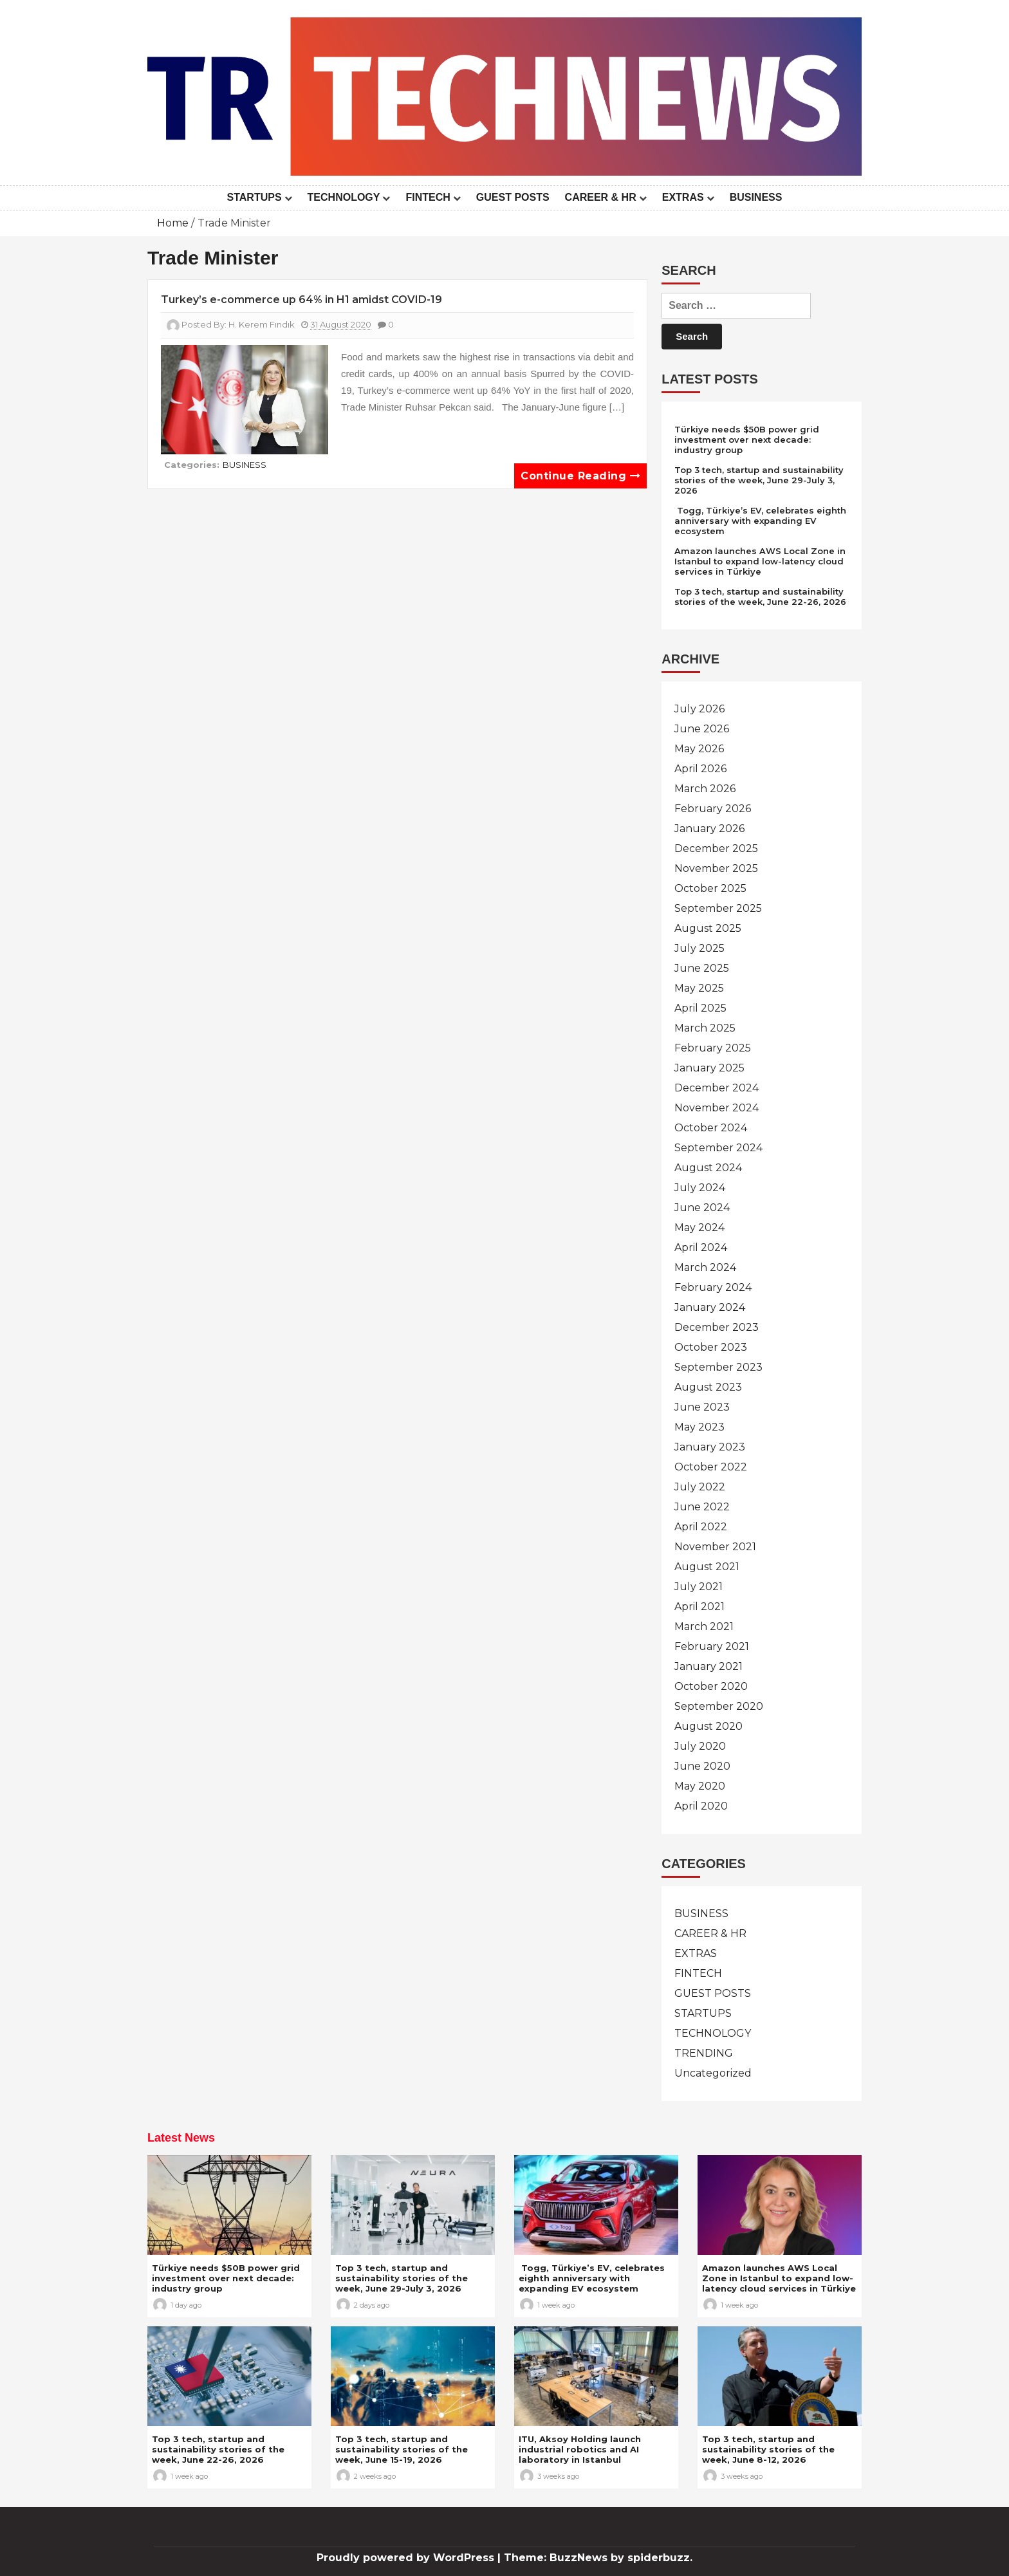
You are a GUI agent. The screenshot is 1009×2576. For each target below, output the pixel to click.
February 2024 (713, 1287)
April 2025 (700, 1008)
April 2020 (701, 1806)
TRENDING (703, 2053)
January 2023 (709, 1447)
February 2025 (712, 1048)
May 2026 (699, 749)
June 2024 (702, 1207)
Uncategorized (713, 2073)
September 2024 (718, 1148)
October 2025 (710, 888)
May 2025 (699, 988)
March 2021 (704, 1626)
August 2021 (706, 1567)
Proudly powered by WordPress (407, 2558)
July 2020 (700, 1746)
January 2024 (709, 1307)
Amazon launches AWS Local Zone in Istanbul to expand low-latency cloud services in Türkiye (760, 561)
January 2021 (708, 1666)
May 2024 (699, 1227)
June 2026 (701, 729)
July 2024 (699, 1187)
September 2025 (718, 908)
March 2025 (705, 1028)
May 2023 (699, 1427)
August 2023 (708, 1387)
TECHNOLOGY (344, 197)
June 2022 (702, 1507)
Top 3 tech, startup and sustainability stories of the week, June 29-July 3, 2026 (759, 480)
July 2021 (698, 1586)
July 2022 (699, 1487)
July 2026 (699, 709)
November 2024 (716, 1108)
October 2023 (710, 1347)
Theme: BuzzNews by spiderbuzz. (598, 2558)
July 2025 (699, 948)
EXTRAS (683, 197)
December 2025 (716, 848)
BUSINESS (756, 197)
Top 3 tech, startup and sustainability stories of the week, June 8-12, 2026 (768, 2449)
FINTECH (427, 197)
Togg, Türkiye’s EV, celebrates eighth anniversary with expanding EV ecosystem (760, 520)
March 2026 (705, 789)
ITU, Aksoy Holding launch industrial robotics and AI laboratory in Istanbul (580, 2449)
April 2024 (700, 1247)
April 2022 (700, 1527)
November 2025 (716, 868)
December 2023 (716, 1327)
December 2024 (716, 1088)
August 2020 (708, 1726)
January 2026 (709, 828)
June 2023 (702, 1407)
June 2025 (701, 968)
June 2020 (702, 1766)
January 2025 (709, 1068)
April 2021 (699, 1606)
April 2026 (700, 769)
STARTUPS (254, 197)
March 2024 (705, 1267)
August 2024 (708, 1168)
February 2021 (711, 1646)
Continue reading (580, 476)
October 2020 (711, 1686)
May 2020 (699, 1786)
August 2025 (707, 928)
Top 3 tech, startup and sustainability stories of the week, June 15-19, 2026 (401, 2449)
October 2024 (710, 1128)
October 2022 (710, 1467)
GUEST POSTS (513, 197)
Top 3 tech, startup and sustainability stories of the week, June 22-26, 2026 (760, 596)
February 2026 (712, 808)
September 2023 (718, 1367)
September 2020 (718, 1706)
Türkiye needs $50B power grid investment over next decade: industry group (746, 439)
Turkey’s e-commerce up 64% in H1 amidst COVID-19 (301, 299)
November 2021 (715, 1547)
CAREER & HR (600, 197)
